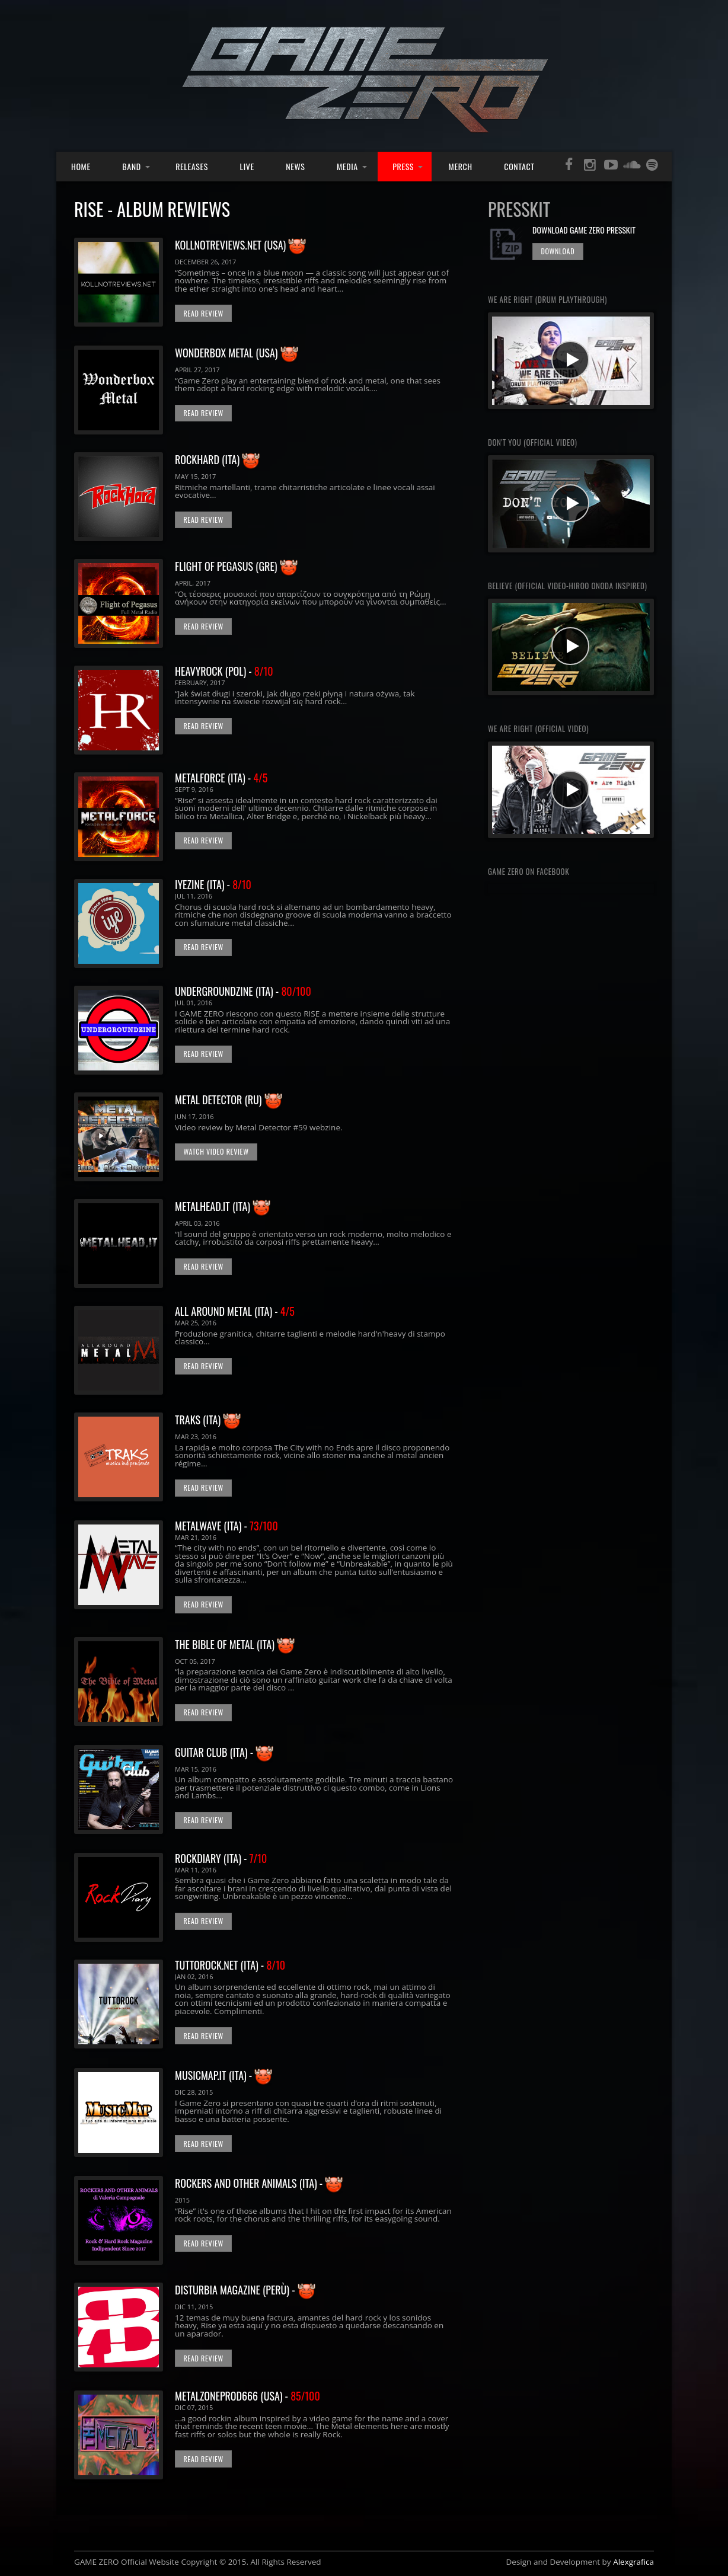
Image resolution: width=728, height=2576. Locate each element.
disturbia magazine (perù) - (245, 2289)
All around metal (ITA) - (235, 1311)
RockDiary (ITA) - (221, 1858)
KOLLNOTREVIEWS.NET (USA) (231, 245)
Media (347, 166)
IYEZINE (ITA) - (213, 884)
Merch (460, 166)
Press (403, 166)
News (295, 166)
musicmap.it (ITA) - (223, 2075)
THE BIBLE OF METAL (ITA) (226, 1644)
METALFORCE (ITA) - (221, 777)
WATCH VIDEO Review (215, 1151)
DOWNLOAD (557, 251)
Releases (191, 166)
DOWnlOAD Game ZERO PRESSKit (584, 229)
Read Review (203, 313)
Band (131, 166)
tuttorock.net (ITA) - (230, 1965)
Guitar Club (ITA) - (224, 1752)
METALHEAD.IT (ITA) (214, 1206)
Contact (519, 166)
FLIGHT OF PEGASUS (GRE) (227, 566)
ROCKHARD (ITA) (208, 459)
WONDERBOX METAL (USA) (227, 352)
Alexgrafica (633, 2561)
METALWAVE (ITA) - (226, 1525)
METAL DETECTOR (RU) (218, 1099)
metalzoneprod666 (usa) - (247, 2396)
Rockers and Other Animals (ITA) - (259, 2183)
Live (247, 166)
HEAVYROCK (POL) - (224, 671)
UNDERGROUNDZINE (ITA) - (243, 991)
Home (81, 166)
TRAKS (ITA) (198, 1419)
